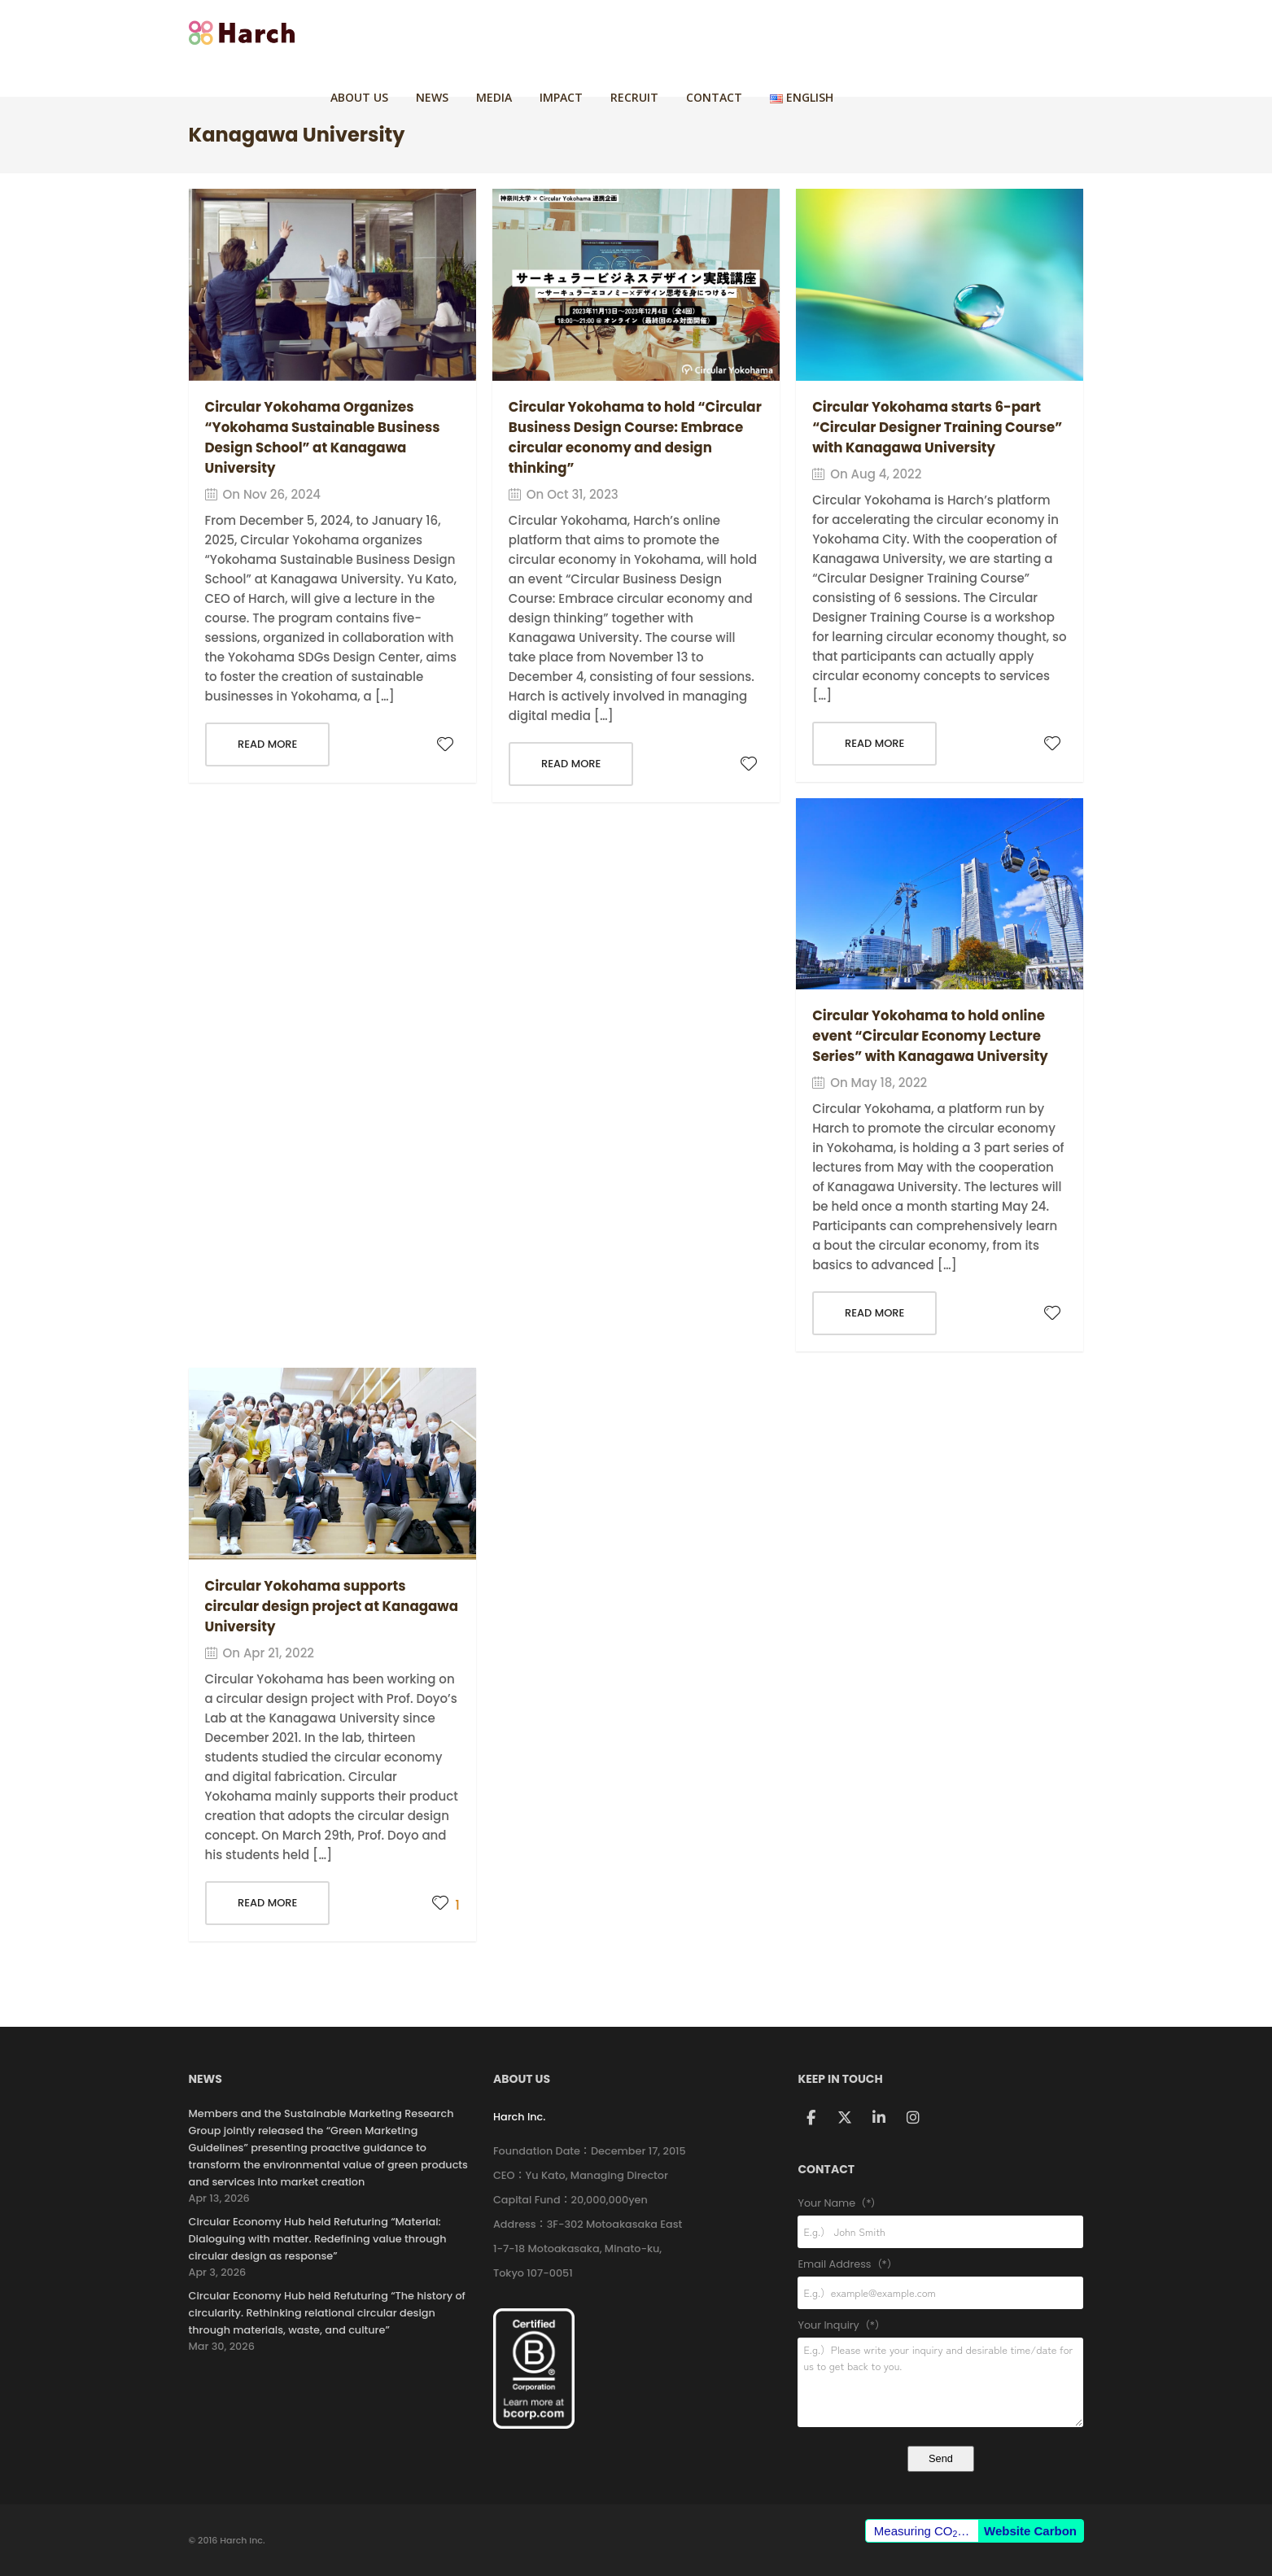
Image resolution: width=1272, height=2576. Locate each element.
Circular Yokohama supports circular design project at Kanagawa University (308, 1606)
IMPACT (774, 32)
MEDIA (707, 32)
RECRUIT (848, 32)
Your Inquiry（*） (940, 2326)
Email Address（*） (940, 2265)
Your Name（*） (940, 2203)
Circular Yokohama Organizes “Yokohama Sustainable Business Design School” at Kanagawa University (325, 437)
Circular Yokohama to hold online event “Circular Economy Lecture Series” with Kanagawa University (932, 1036)
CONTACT (927, 32)
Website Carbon (1030, 2531)
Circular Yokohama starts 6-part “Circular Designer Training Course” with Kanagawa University (936, 427)
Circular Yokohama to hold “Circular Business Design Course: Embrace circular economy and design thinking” (629, 437)
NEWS (645, 32)
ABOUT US (572, 32)
